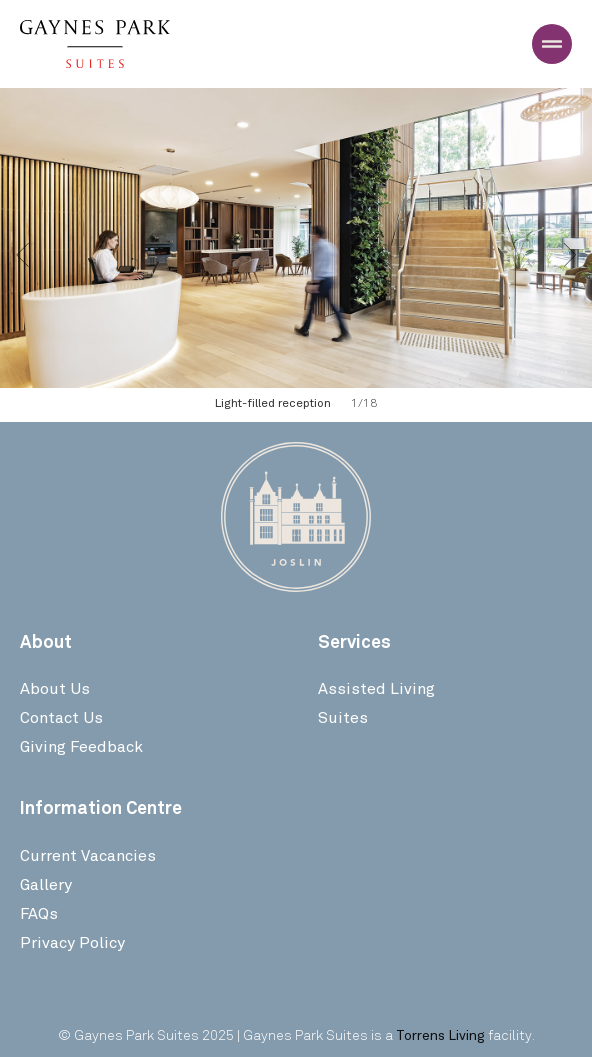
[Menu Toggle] (552, 44)
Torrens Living (440, 1034)
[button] (22, 254)
